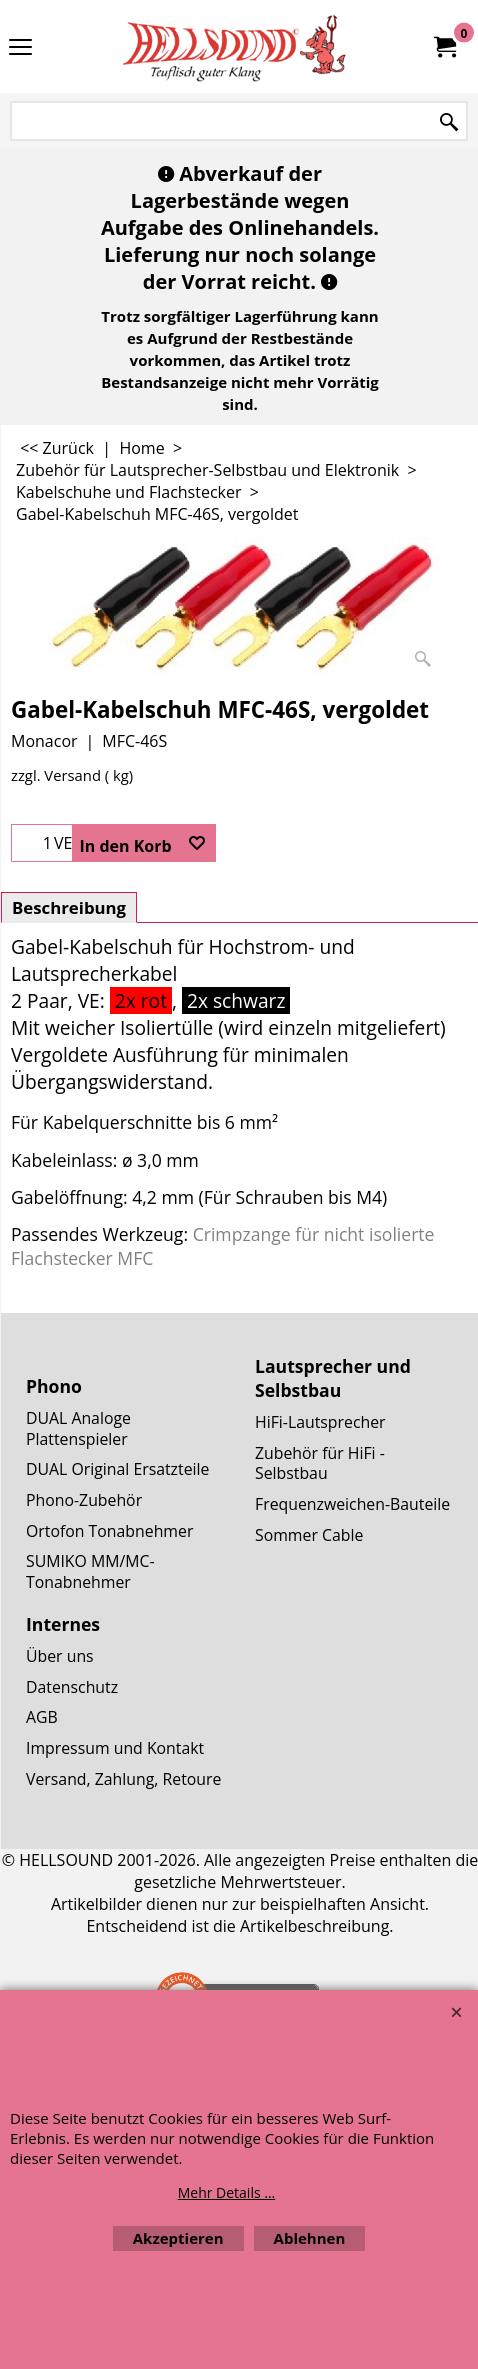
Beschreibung (69, 907)
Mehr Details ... (227, 2192)
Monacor (44, 741)
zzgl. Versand (56, 775)
